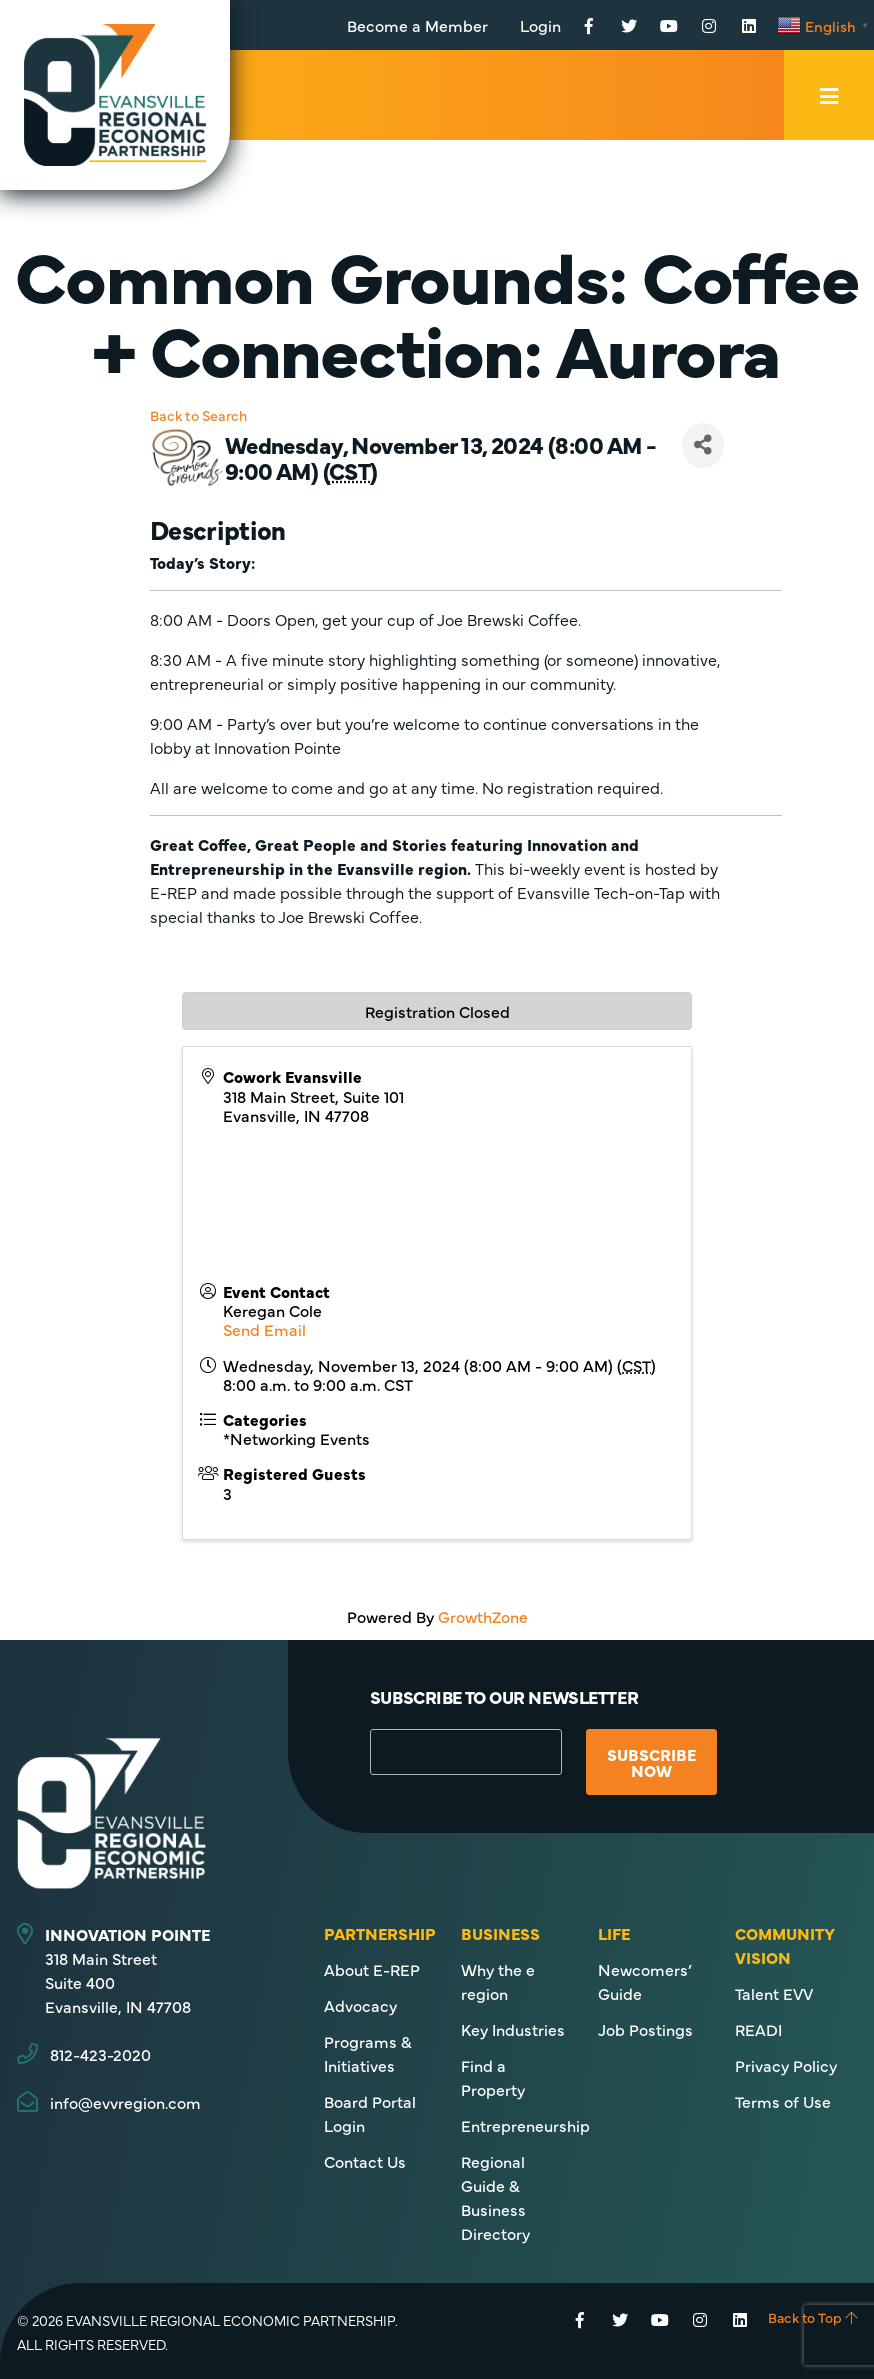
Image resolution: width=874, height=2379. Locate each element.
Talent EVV (774, 1993)
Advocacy (360, 2005)
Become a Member (417, 25)
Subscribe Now (651, 1762)
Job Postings (645, 2029)
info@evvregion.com (125, 2102)
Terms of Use (783, 2101)
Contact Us (365, 2161)
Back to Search (198, 415)
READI (758, 2029)
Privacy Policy (786, 2065)
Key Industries (513, 2029)
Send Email (264, 1329)
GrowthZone (483, 1616)
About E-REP (372, 1969)
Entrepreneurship (525, 2125)
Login (540, 25)
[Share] (703, 445)
